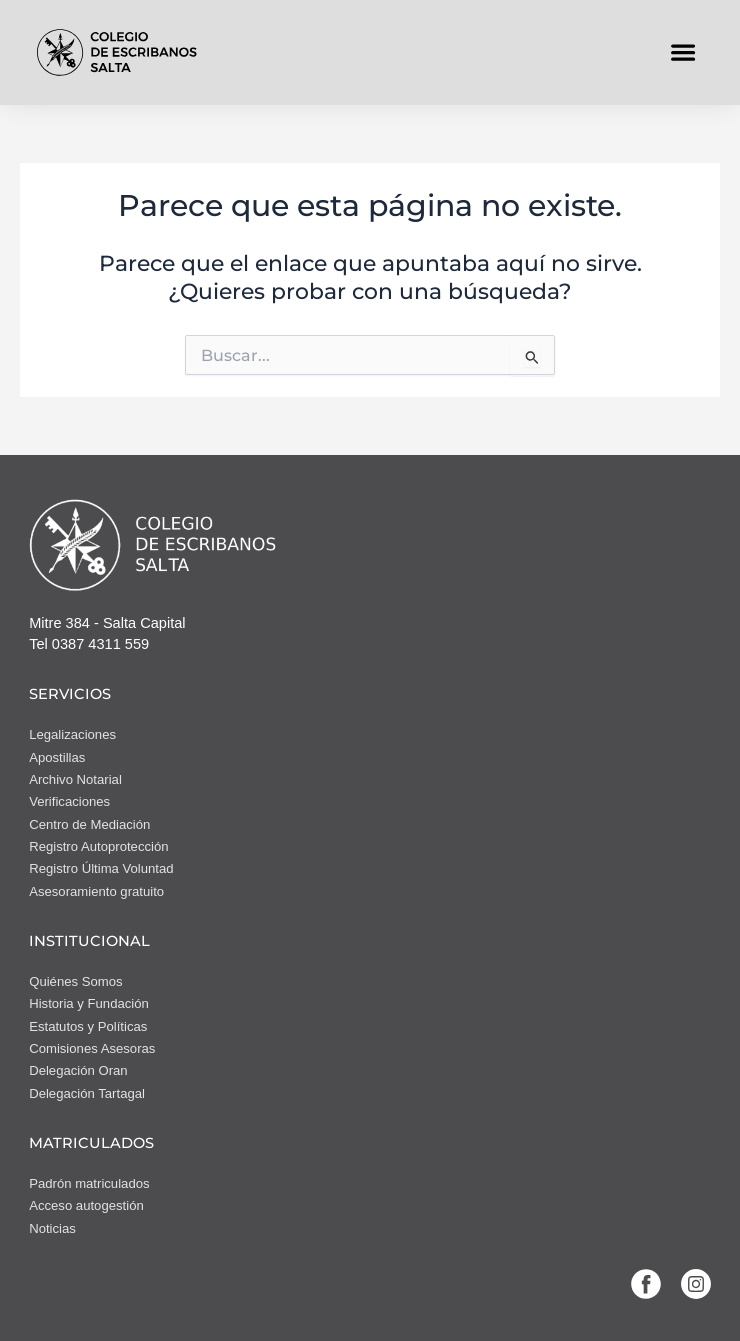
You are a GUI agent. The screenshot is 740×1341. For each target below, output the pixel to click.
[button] (683, 52)
